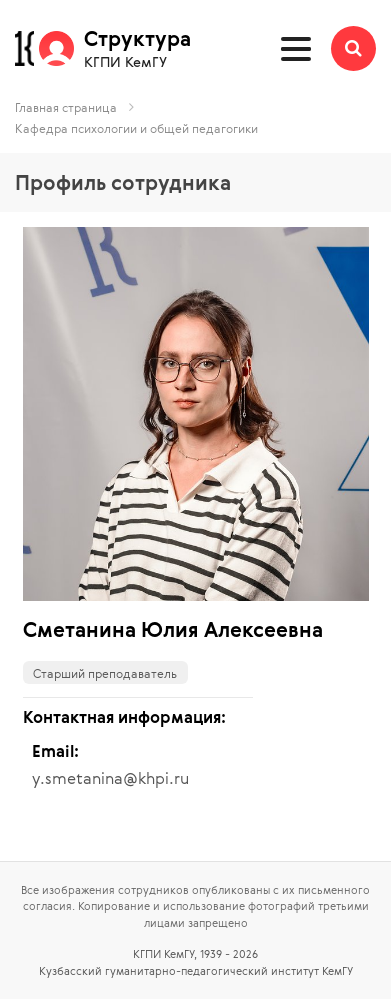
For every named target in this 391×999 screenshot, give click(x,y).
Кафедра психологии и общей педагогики (136, 128)
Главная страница (66, 107)
